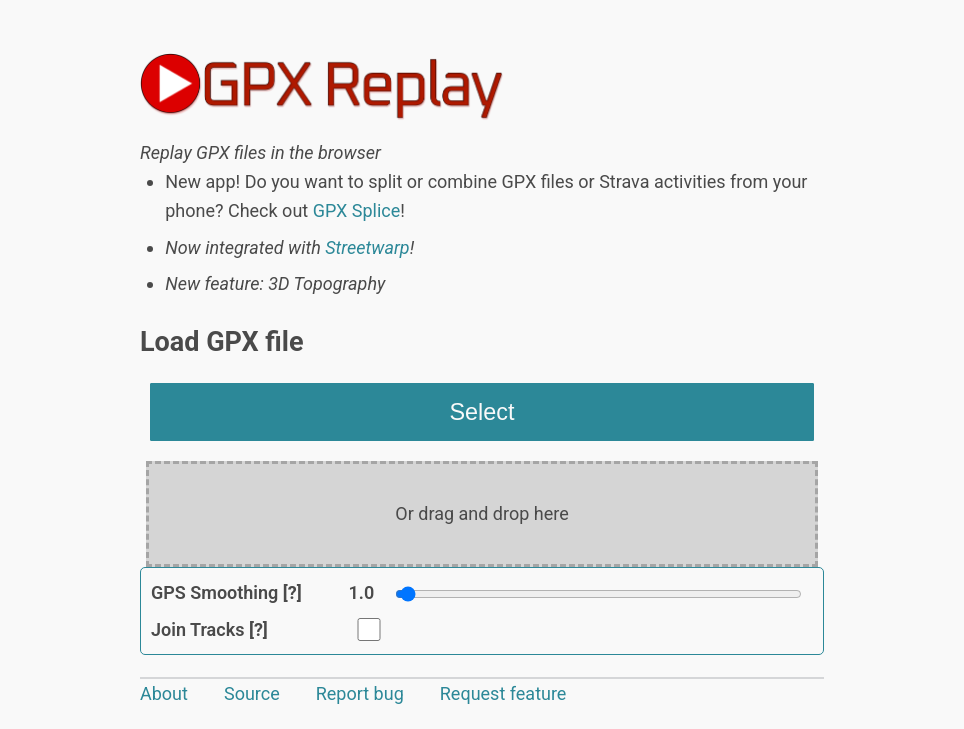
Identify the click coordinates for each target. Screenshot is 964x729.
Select (481, 412)
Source (252, 693)
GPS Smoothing (214, 592)
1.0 (362, 592)
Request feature (503, 693)
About (164, 693)
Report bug (360, 693)
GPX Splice (357, 210)
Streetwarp (367, 247)
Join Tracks (197, 629)
